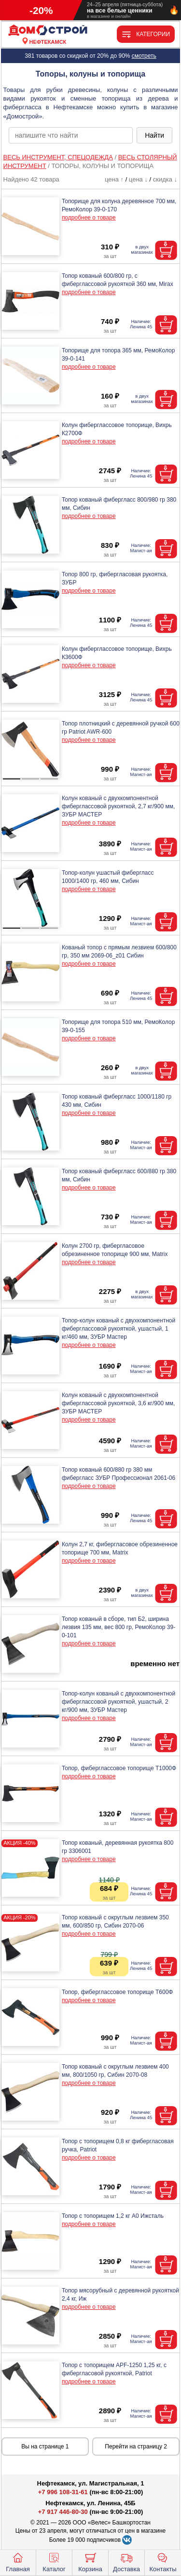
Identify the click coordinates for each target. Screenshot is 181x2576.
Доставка (126, 2561)
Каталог (53, 2561)
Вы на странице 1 (45, 2446)
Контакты (162, 2561)
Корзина (90, 2561)
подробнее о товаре (89, 217)
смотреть (144, 55)
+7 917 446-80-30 (63, 2511)
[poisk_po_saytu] (71, 135)
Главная (17, 2561)
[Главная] (47, 30)
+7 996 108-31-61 (63, 2492)
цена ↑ (114, 179)
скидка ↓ (165, 179)
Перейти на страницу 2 (136, 2446)
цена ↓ (138, 179)
